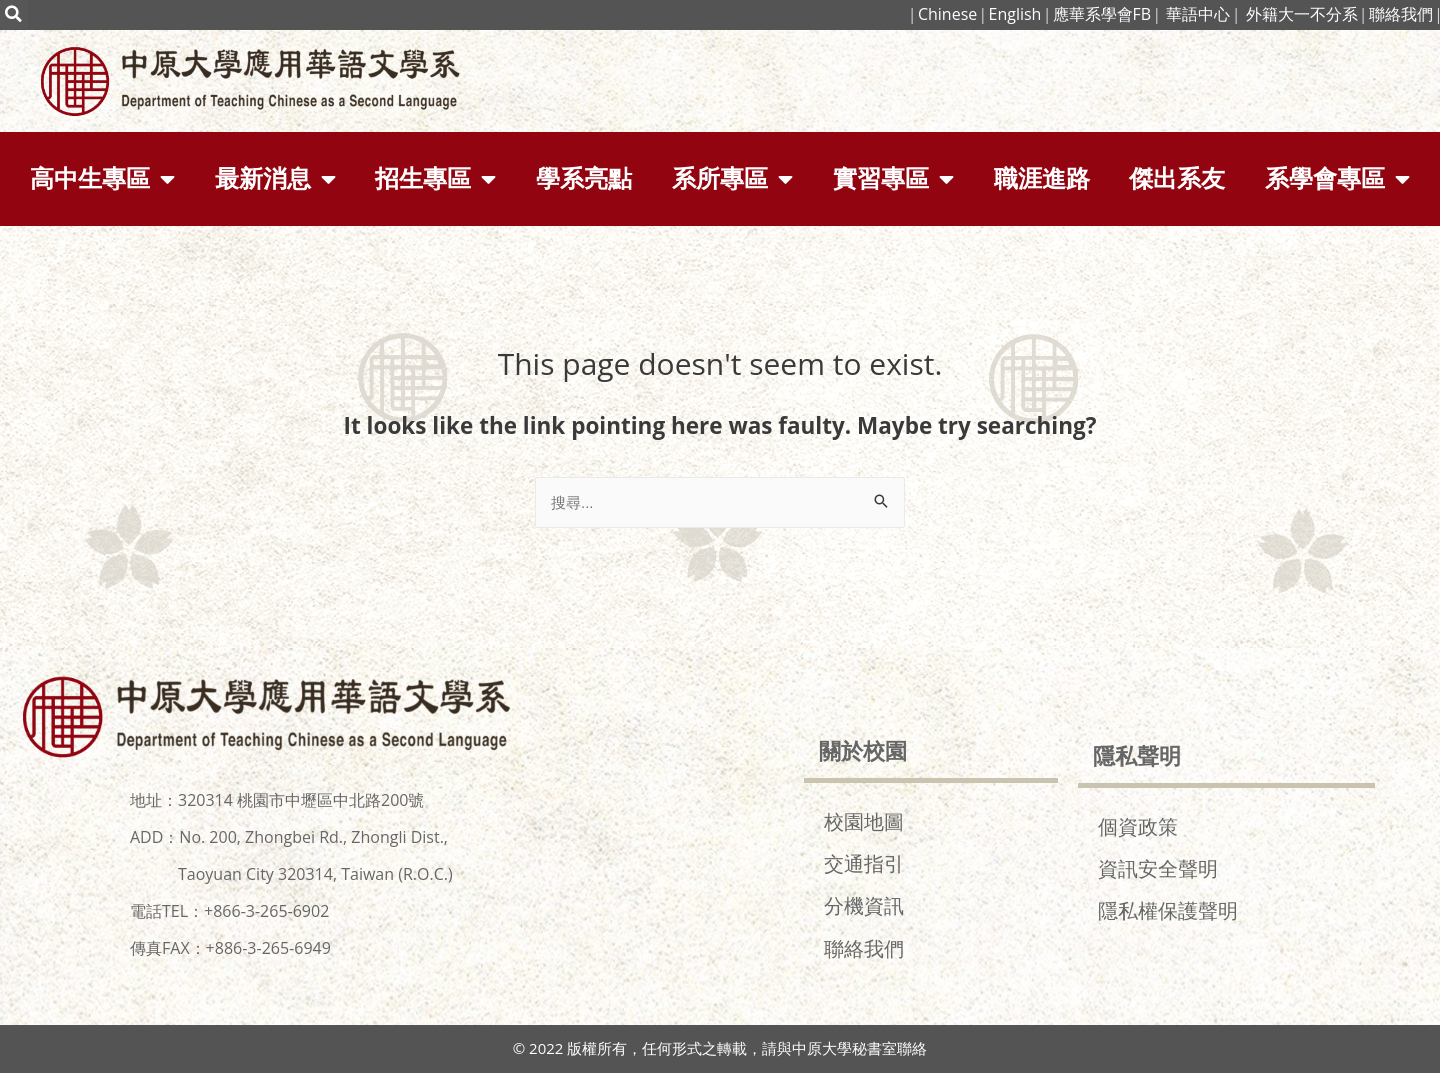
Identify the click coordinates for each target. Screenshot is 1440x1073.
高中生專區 (102, 179)
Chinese (946, 14)
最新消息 (275, 179)
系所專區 (732, 179)
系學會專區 (1337, 179)
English (1014, 14)
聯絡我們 (1401, 14)
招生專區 (435, 179)
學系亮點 (584, 179)
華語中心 (1198, 14)
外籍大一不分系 (1302, 14)
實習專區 (893, 179)
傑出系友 (1177, 179)
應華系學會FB (1102, 14)
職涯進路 (1042, 179)
